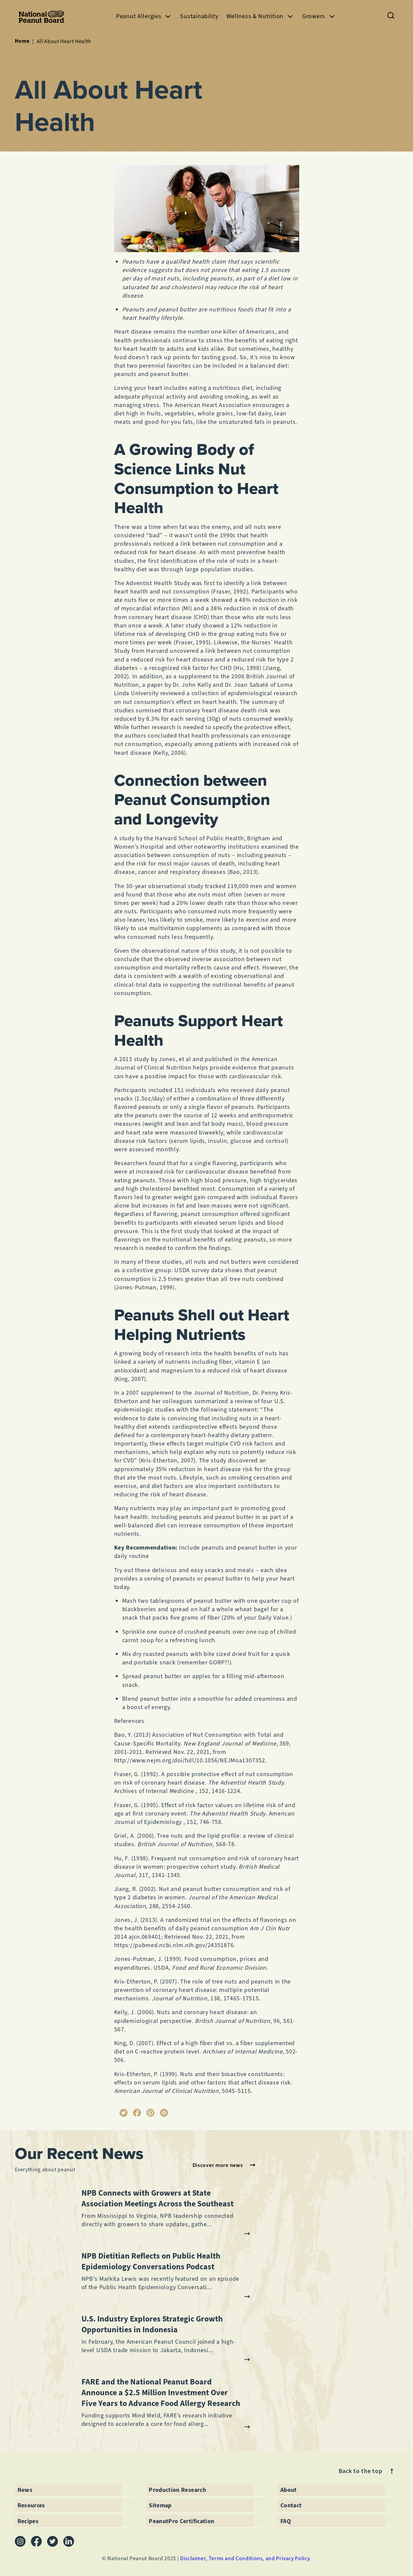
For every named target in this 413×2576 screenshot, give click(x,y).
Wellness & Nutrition (260, 16)
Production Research (177, 2490)
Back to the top (367, 2471)
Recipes (28, 2521)
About (288, 2490)
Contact (291, 2505)
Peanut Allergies (144, 16)
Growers (319, 16)
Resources (31, 2505)
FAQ (285, 2521)
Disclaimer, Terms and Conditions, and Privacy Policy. (245, 2558)
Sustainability (199, 16)
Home (22, 41)
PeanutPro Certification (181, 2521)
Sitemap (160, 2505)
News (25, 2490)
